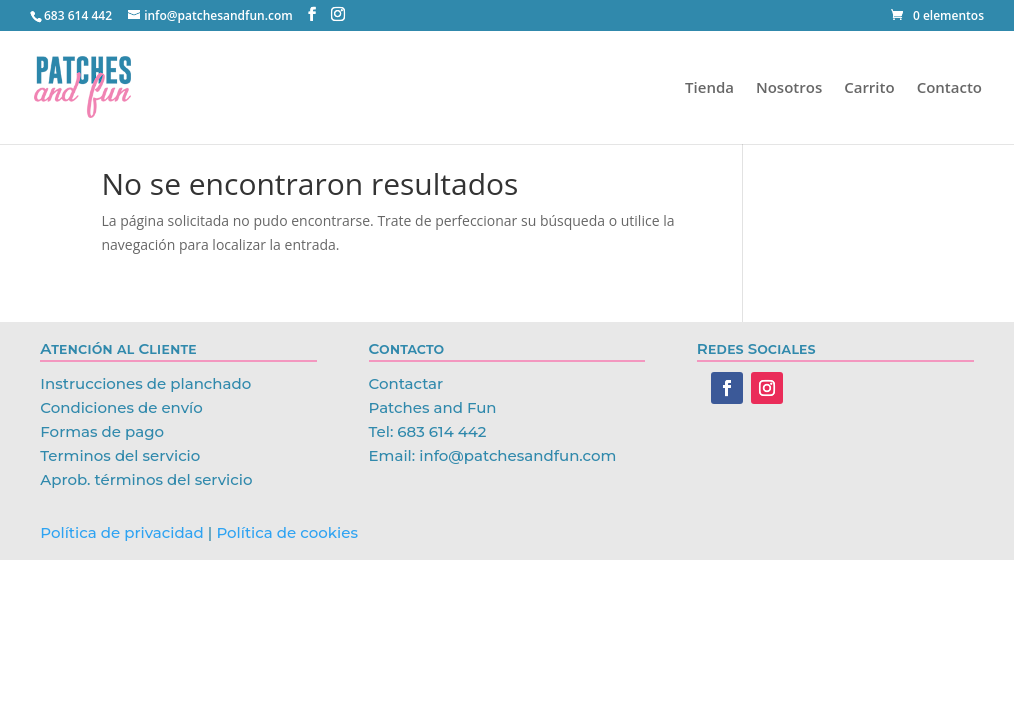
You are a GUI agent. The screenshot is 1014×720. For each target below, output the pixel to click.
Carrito (869, 88)
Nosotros (789, 88)
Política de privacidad (121, 532)
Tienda (709, 88)
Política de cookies (287, 532)
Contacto (949, 88)
